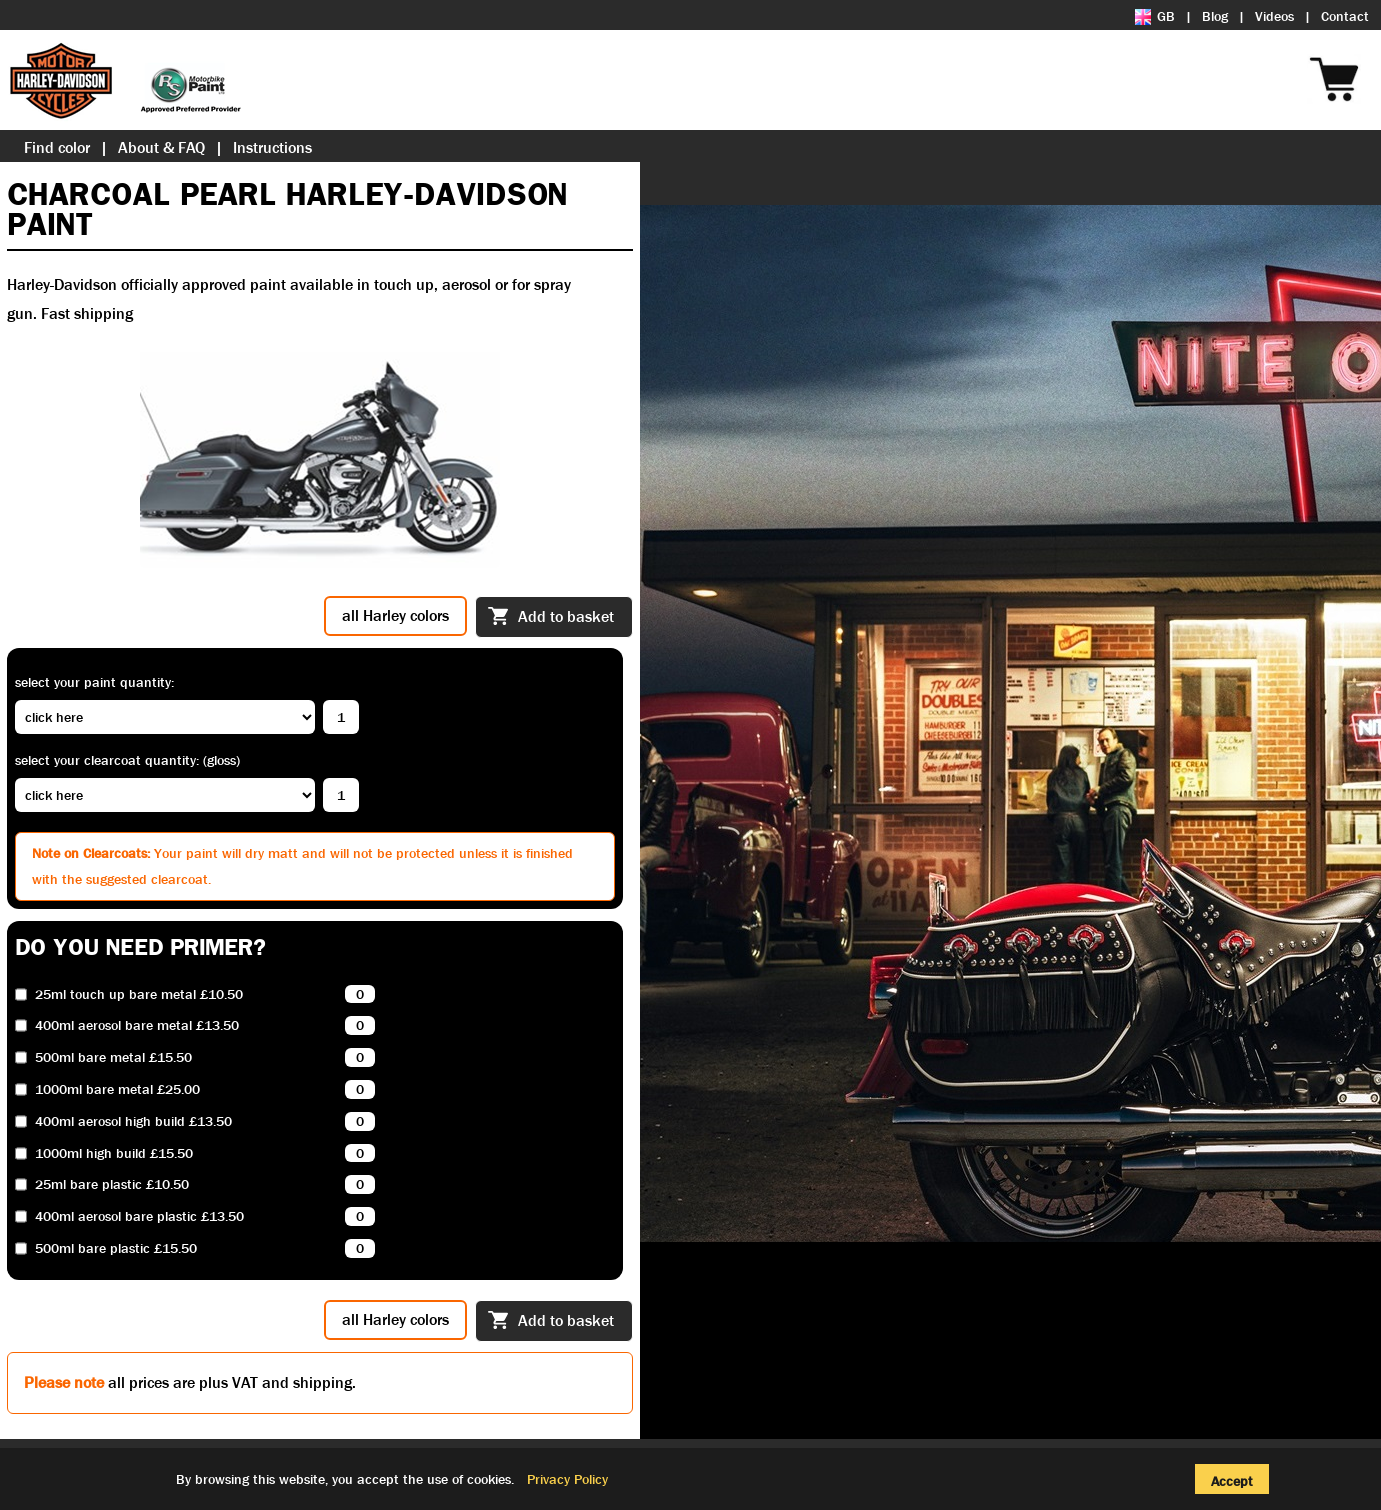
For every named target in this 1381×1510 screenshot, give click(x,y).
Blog (1215, 16)
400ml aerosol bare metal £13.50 (137, 1025)
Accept (1232, 1481)
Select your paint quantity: (94, 682)
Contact (1345, 16)
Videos (1274, 16)
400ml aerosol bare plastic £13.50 (139, 1216)
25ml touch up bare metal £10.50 (139, 994)
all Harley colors (395, 615)
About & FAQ (161, 147)
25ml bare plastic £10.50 (112, 1184)
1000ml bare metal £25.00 (117, 1089)
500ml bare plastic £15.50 (116, 1248)
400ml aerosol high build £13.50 (133, 1121)
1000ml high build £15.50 (114, 1153)
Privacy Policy (567, 1479)
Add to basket (551, 618)
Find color (57, 147)
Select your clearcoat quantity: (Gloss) (127, 760)
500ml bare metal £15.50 (113, 1057)
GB (1155, 16)
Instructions (272, 147)
